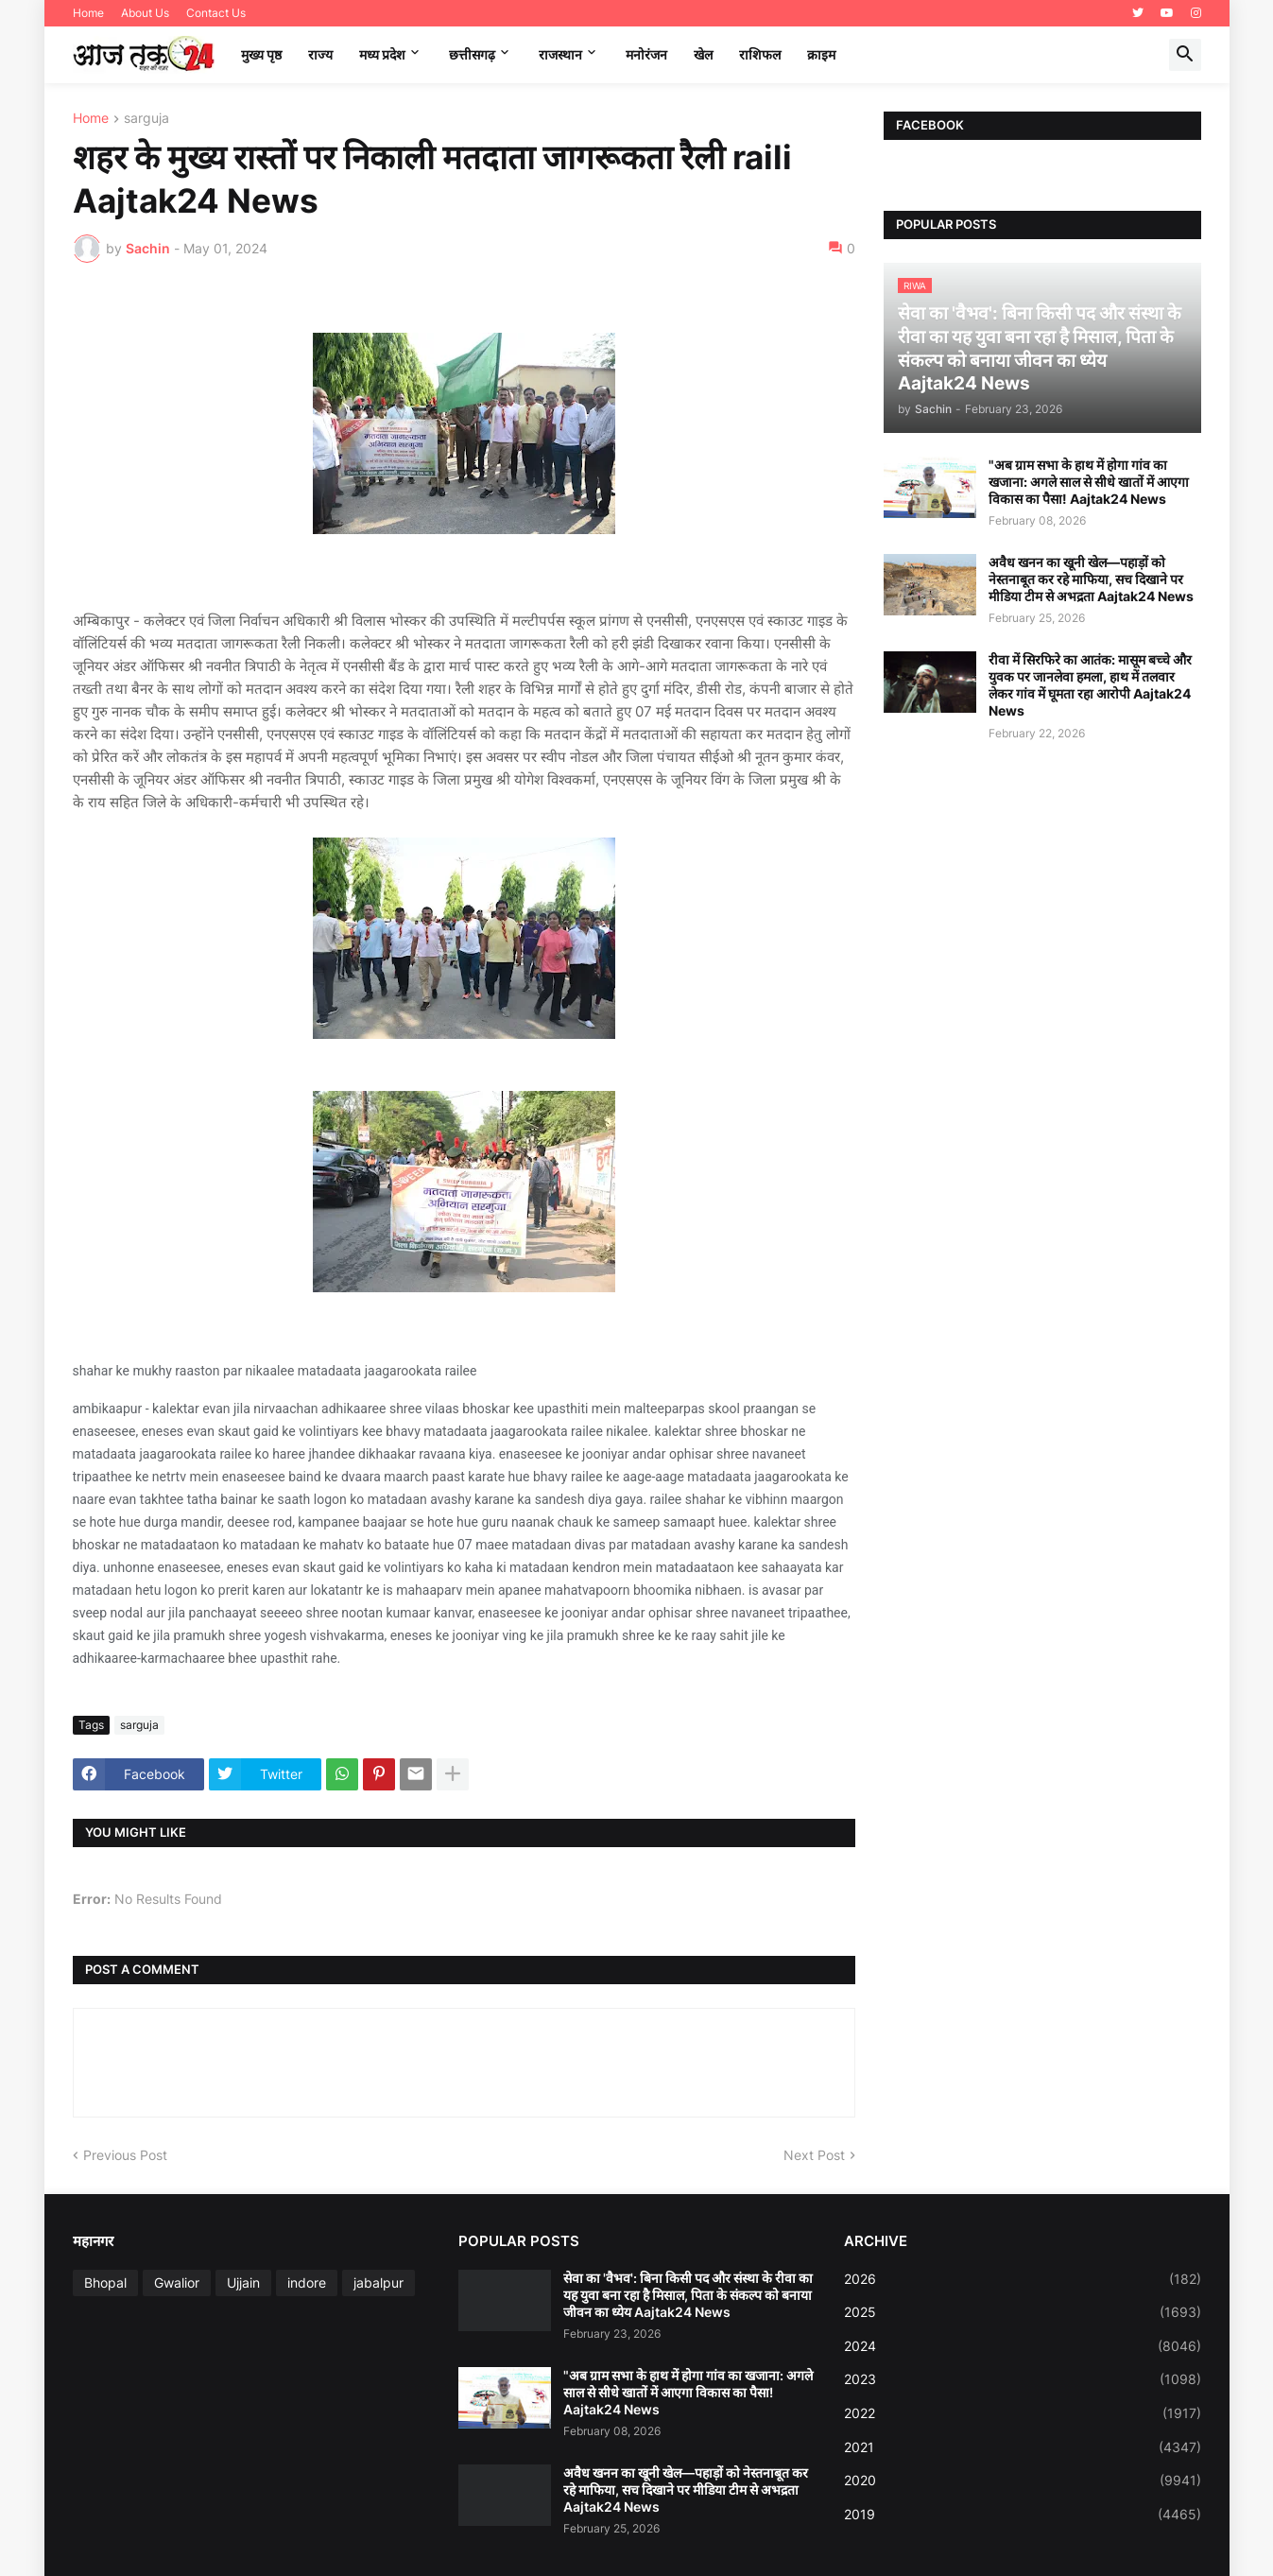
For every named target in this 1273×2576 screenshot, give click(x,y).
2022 (1022, 2413)
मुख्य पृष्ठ (261, 54)
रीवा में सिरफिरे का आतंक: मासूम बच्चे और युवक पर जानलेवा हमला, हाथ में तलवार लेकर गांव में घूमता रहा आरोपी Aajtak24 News (1090, 685)
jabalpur (378, 2282)
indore (306, 2282)
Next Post (814, 2155)
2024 (1022, 2346)
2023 (1022, 2379)
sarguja (146, 119)
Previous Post (125, 2155)
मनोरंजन (646, 54)
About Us (145, 13)
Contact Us (216, 13)
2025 (1022, 2312)
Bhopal (105, 2282)
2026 (1022, 2279)
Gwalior (176, 2282)
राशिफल (760, 54)
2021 (1022, 2447)
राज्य (320, 54)
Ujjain (243, 2282)
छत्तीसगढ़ (472, 54)
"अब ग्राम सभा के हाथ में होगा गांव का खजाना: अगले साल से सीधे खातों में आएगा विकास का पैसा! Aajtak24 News (1089, 482)
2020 (1022, 2480)
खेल (703, 54)
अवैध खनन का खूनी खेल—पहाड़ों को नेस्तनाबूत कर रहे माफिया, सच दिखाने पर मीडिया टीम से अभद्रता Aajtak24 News (1091, 579)
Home (88, 13)
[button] (1185, 55)
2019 (1022, 2514)
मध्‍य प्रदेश (382, 54)
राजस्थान (560, 54)
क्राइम (821, 54)
